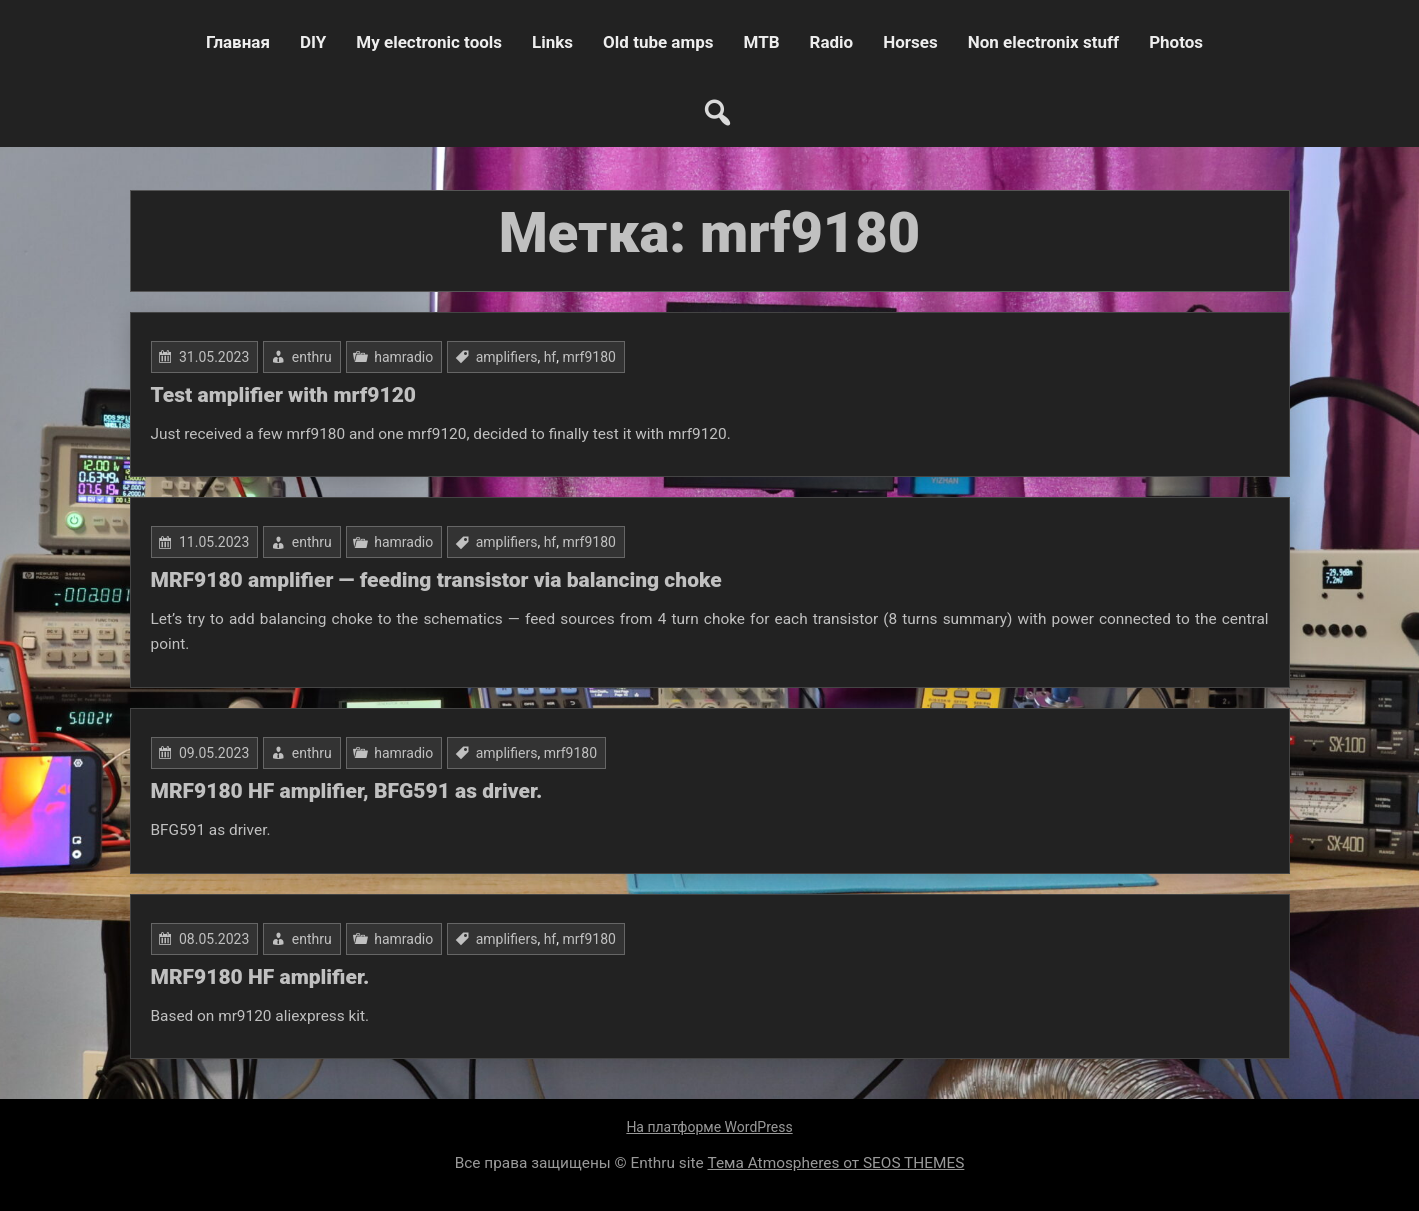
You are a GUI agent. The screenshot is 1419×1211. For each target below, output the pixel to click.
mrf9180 (588, 357)
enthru (312, 357)
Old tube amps (658, 42)
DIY (313, 42)
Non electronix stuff (1043, 42)
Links (552, 42)
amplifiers (507, 357)
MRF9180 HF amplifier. (260, 977)
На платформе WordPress (709, 1127)
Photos (1176, 42)
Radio (832, 42)
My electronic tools (429, 42)
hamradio (403, 357)
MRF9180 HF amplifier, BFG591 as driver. (347, 791)
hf (550, 357)
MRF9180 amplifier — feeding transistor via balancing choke (436, 580)
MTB (762, 42)
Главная (238, 42)
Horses (910, 42)
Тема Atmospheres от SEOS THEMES (836, 1163)
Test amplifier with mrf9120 (283, 395)
